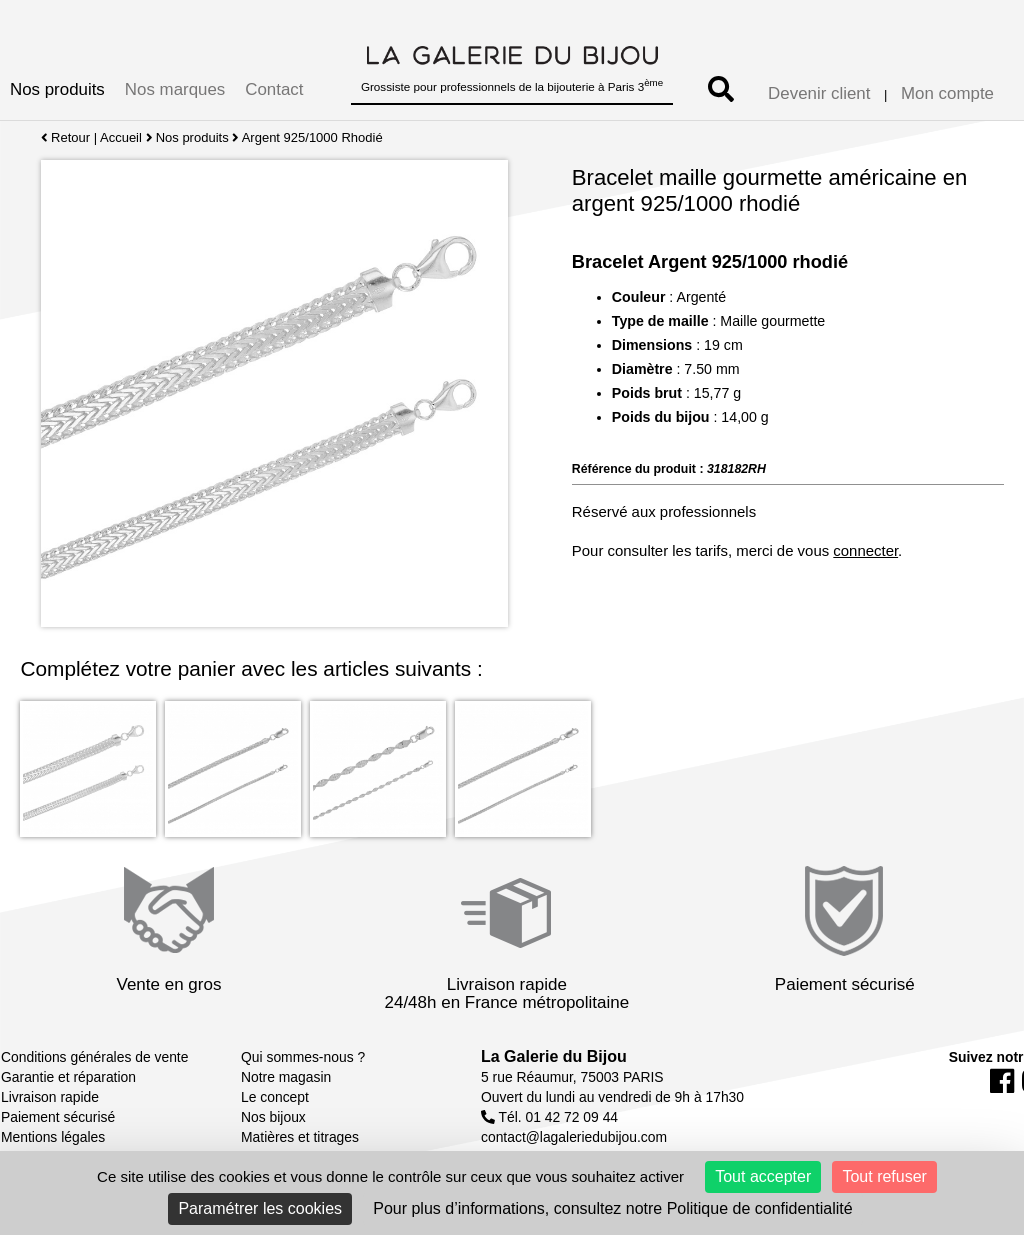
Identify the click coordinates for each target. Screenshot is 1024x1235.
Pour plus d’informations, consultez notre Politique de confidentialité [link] (612, 1208)
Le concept (275, 1097)
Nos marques (175, 89)
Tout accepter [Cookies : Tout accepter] (763, 1176)
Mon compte (947, 93)
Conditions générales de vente (94, 1057)
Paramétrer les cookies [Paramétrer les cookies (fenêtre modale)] (260, 1208)
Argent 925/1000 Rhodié (312, 137)
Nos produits (57, 89)
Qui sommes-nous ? (303, 1057)
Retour (65, 137)
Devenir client (819, 93)
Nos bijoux (273, 1117)
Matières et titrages (300, 1137)
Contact (274, 89)
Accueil (121, 137)
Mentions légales (53, 1137)
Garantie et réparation (68, 1077)
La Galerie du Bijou (554, 1056)
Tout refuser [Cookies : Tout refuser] (884, 1176)
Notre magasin (286, 1077)
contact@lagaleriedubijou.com (574, 1137)
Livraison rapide (50, 1097)
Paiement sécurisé (58, 1117)
